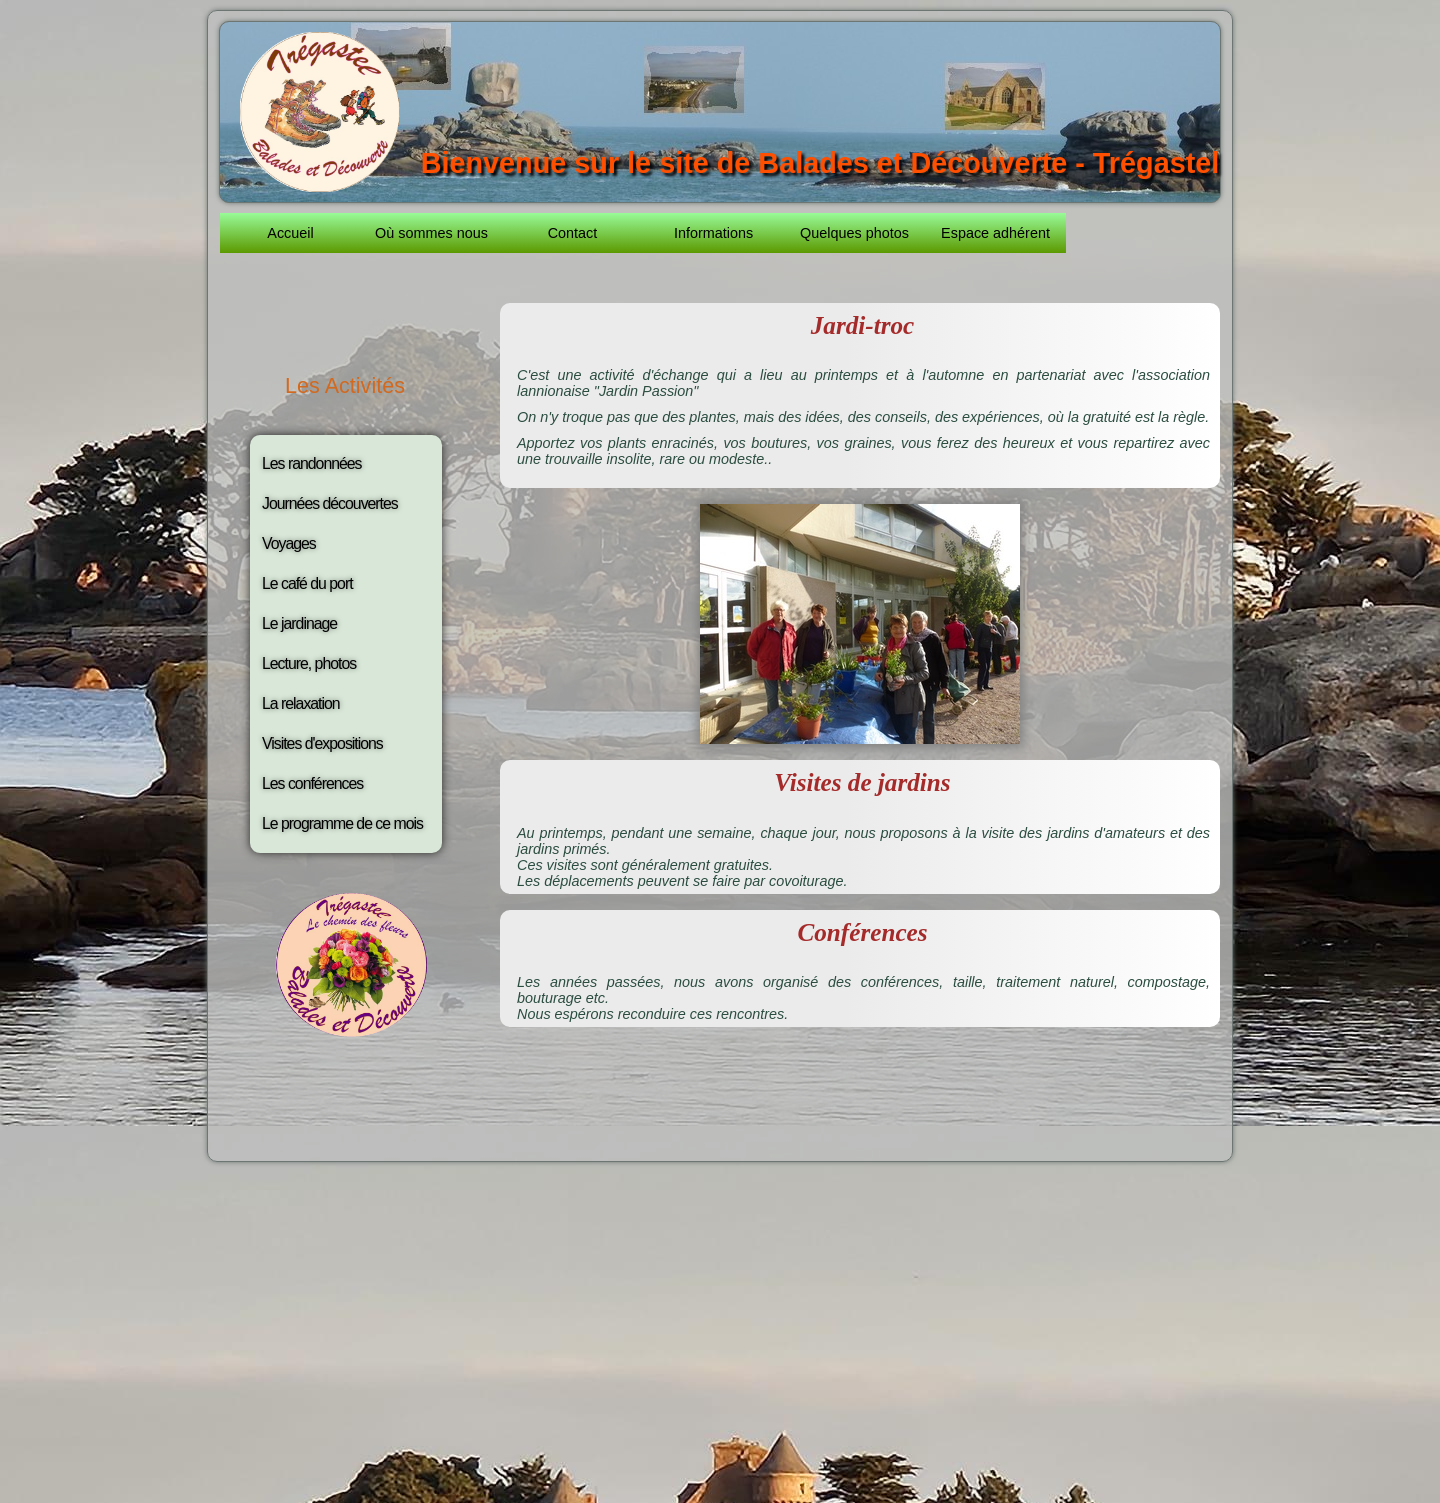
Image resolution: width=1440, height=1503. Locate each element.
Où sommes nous (431, 233)
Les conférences (312, 783)
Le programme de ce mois (342, 823)
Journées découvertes (330, 503)
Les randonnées (312, 463)
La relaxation (301, 703)
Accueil (290, 233)
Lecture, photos (309, 663)
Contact (573, 233)
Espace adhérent (995, 233)
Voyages (289, 543)
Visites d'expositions (322, 743)
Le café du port (307, 583)
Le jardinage (299, 623)
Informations (713, 233)
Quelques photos (854, 233)
